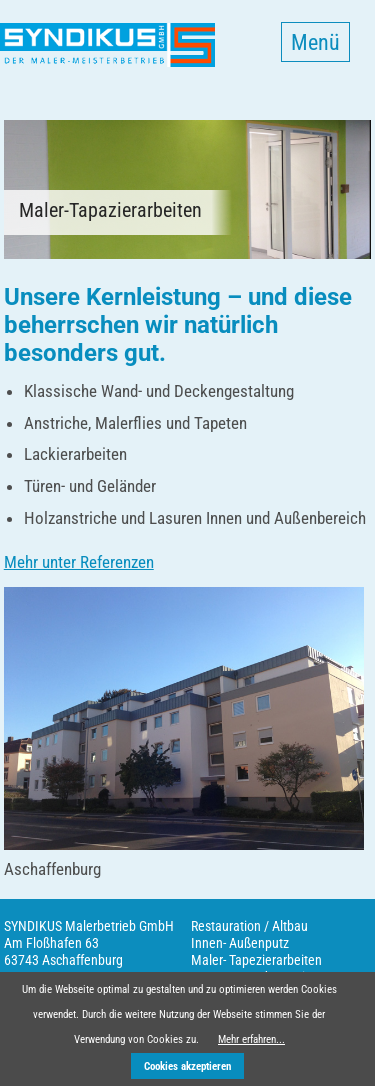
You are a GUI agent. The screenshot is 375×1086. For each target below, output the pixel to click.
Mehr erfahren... (251, 1039)
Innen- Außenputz (240, 943)
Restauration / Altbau (249, 926)
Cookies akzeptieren (187, 1066)
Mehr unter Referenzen (79, 562)
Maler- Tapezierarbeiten (256, 960)
